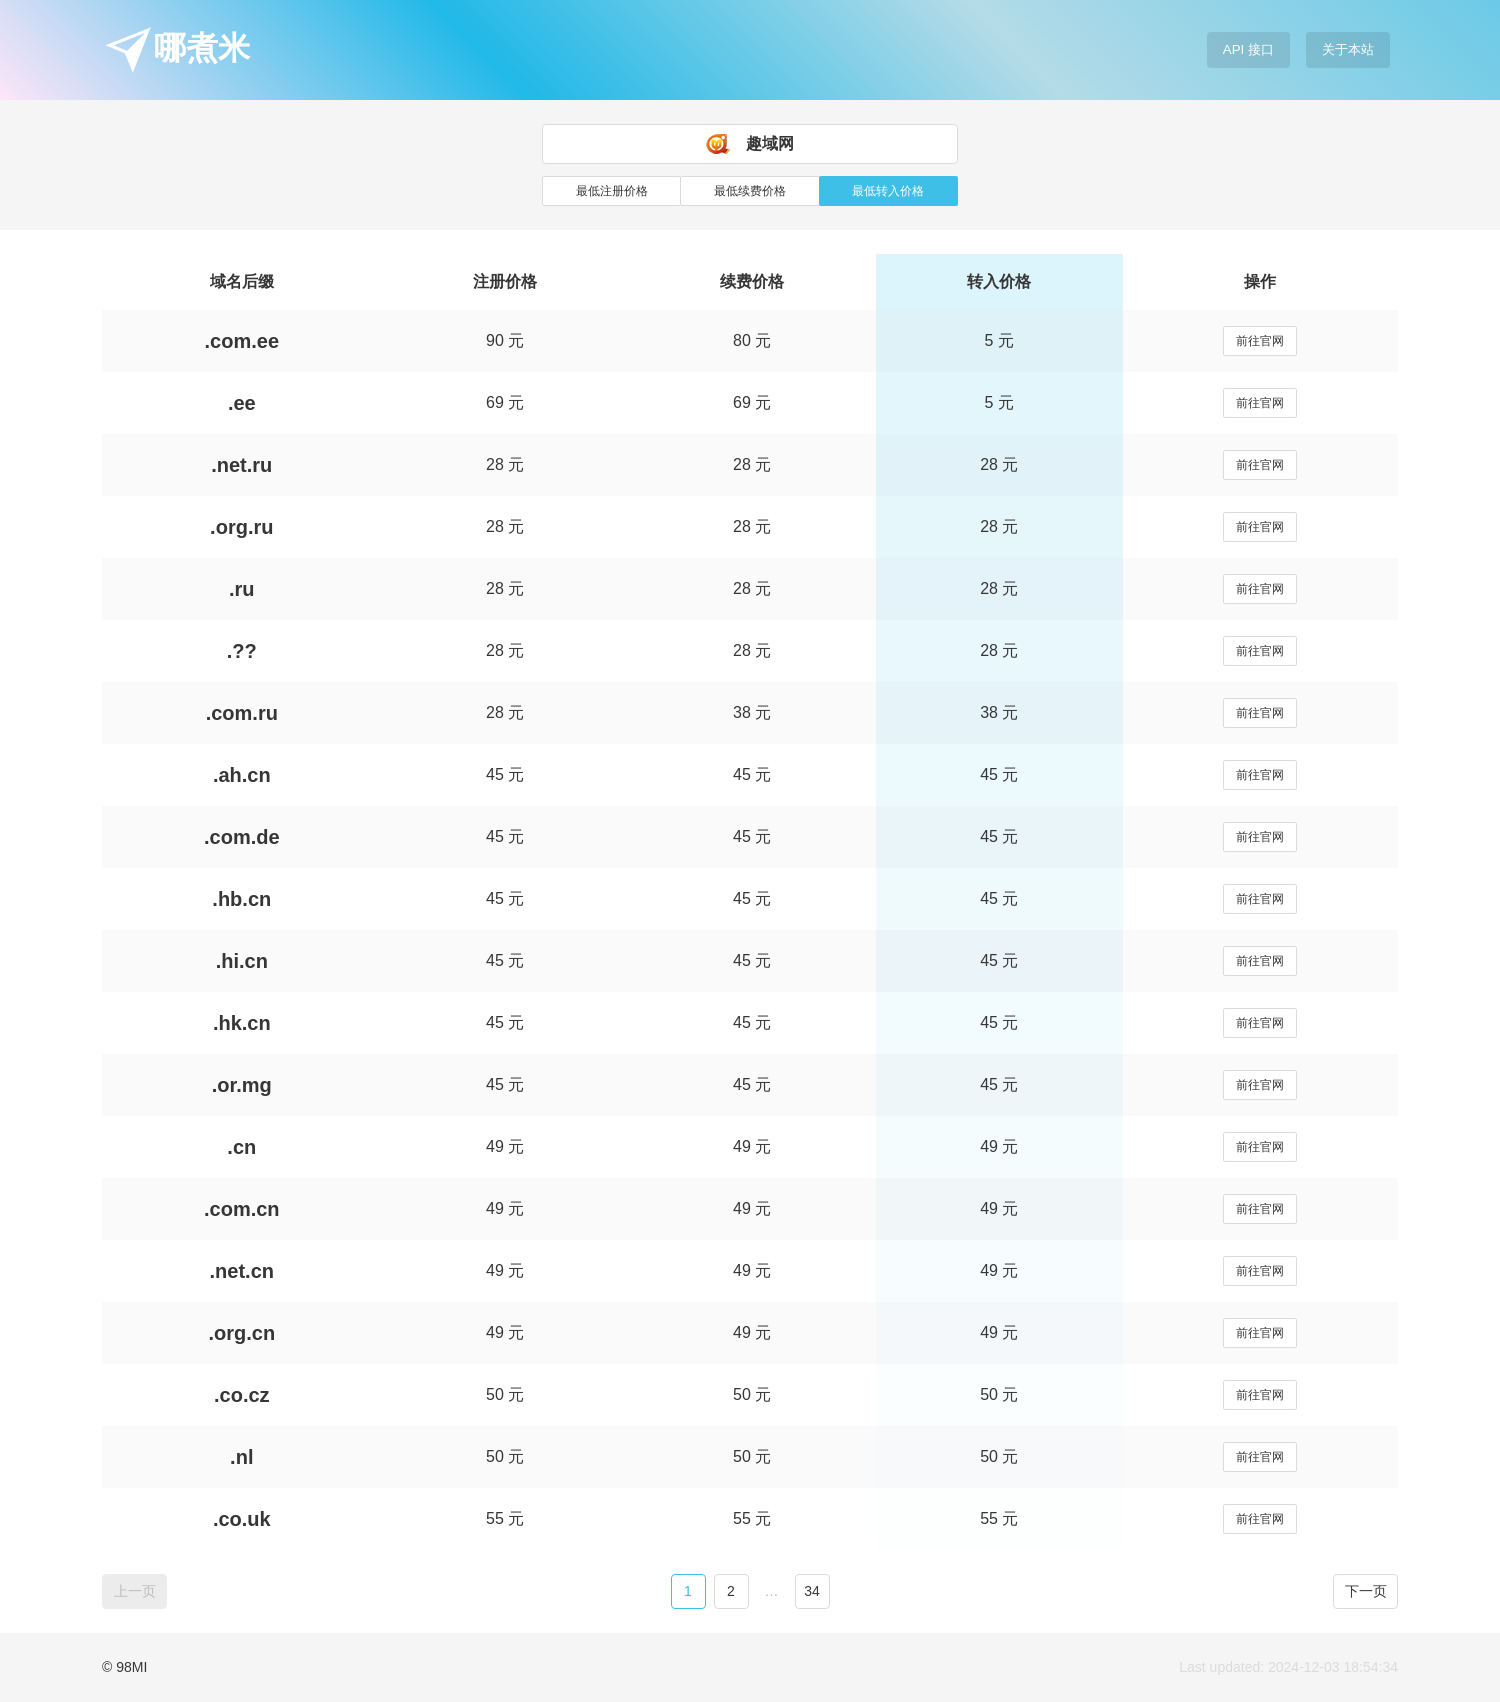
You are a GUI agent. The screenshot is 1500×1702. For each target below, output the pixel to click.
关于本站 (1348, 49)
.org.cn (241, 1333)
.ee (242, 403)
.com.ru (242, 713)
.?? (242, 651)
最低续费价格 (750, 191)
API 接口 (1248, 49)
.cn (241, 1147)
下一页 (1366, 1591)
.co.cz (242, 1395)
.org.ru (241, 527)
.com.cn (242, 1209)
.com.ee (242, 341)
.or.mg (242, 1085)
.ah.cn (242, 775)
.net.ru (241, 465)
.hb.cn (241, 899)
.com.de (242, 837)
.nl (241, 1457)
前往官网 (1260, 341)
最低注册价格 (612, 191)
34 (812, 1591)
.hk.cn (242, 1023)
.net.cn (242, 1271)
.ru (242, 589)
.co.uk (242, 1519)
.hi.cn (242, 961)
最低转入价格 (888, 191)
